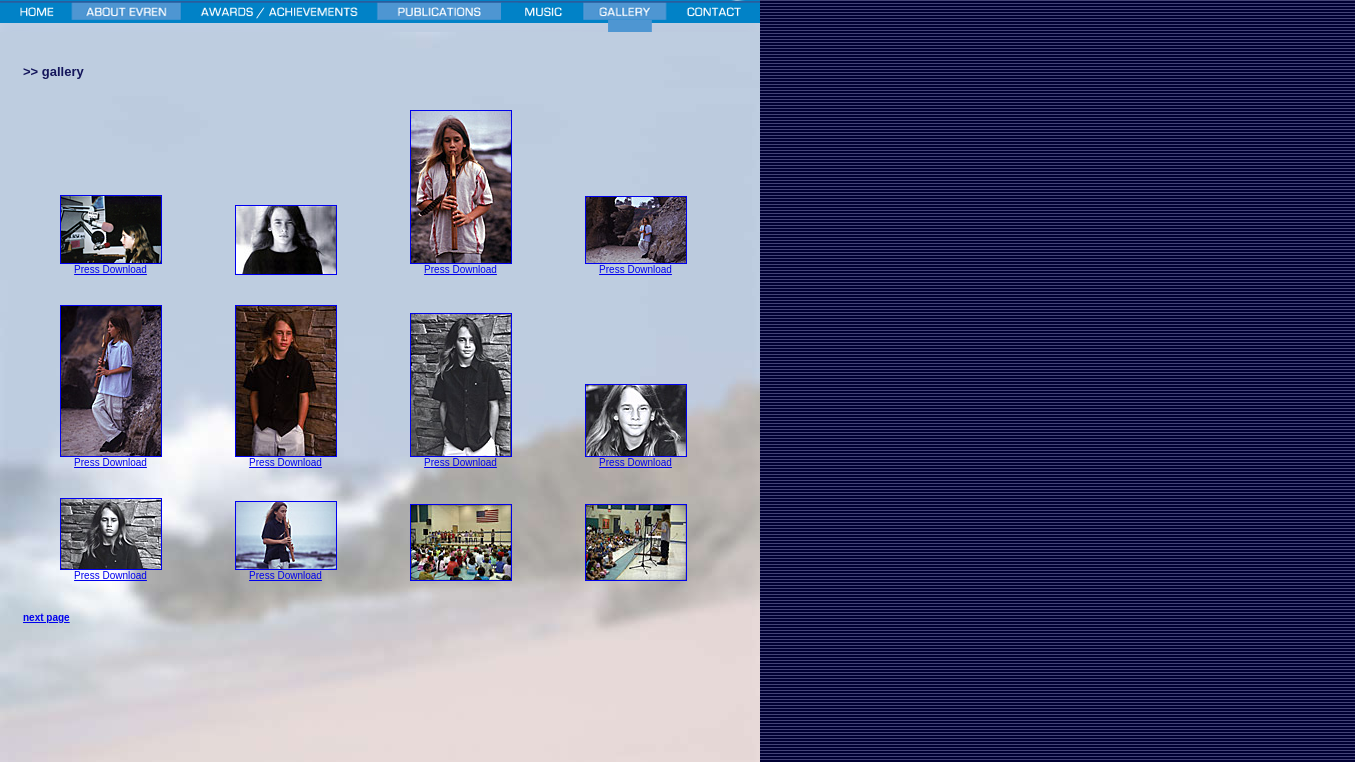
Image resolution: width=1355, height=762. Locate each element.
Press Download (110, 269)
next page (46, 617)
